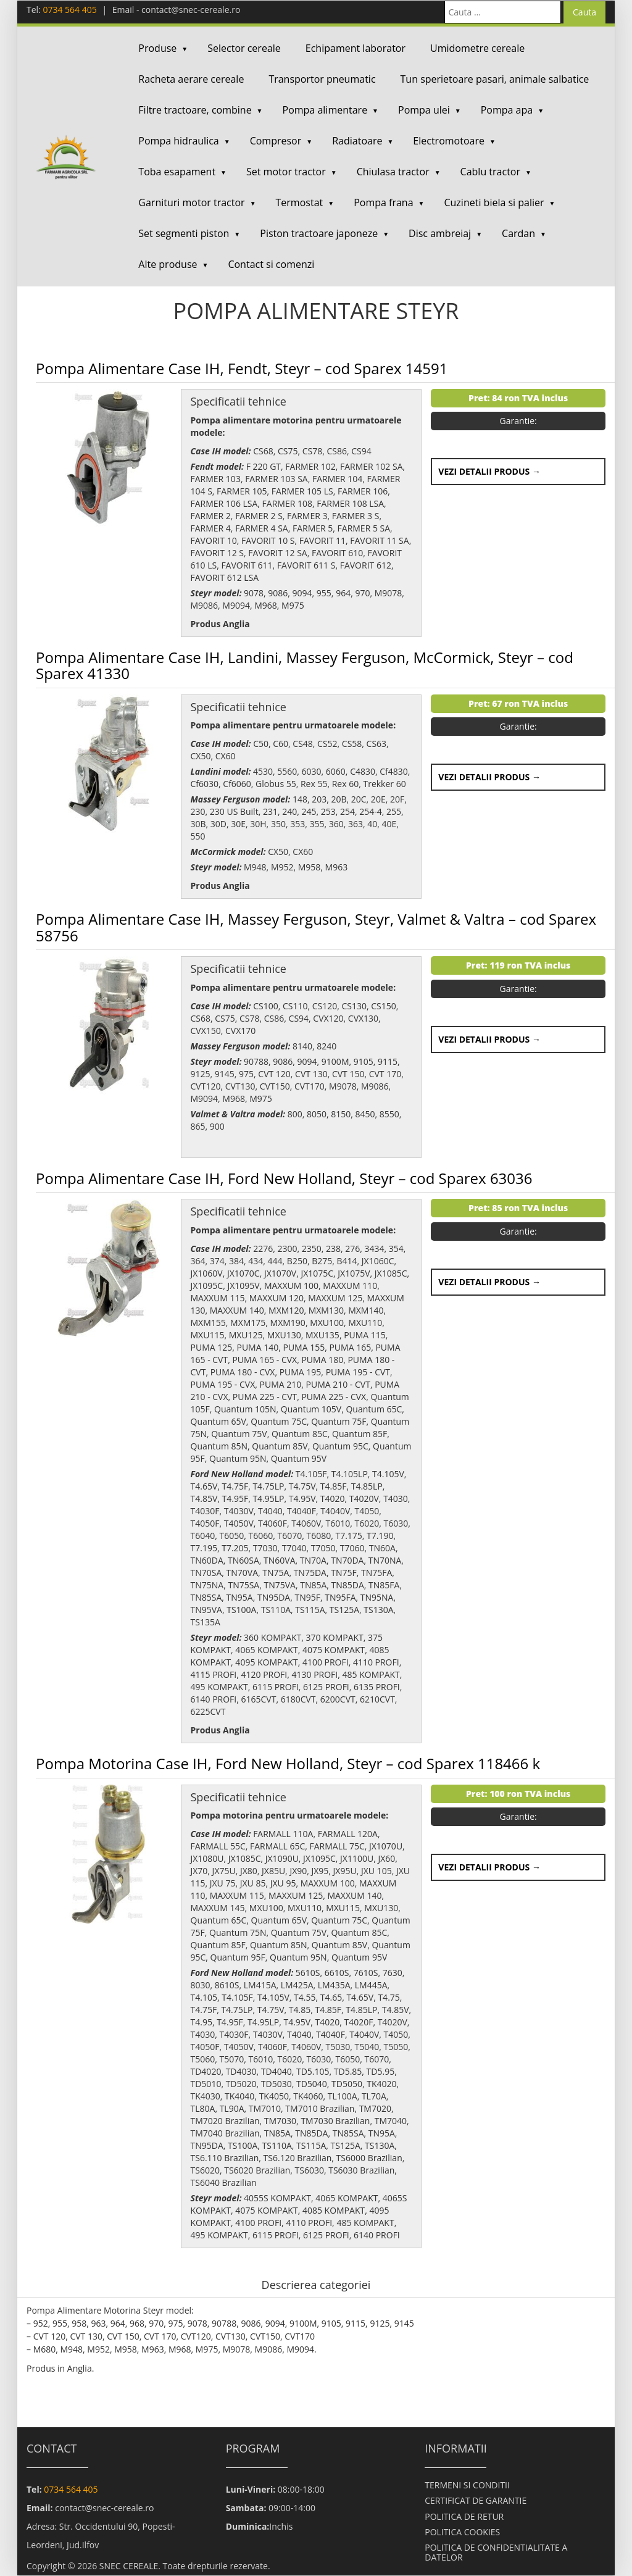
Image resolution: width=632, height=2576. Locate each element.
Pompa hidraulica (178, 141)
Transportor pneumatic (321, 79)
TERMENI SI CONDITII (467, 2485)
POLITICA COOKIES (462, 2532)
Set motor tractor (286, 171)
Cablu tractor (490, 171)
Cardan (518, 233)
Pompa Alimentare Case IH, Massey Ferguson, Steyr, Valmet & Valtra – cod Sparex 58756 (316, 927)
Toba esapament (176, 171)
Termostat (299, 202)
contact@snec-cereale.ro (190, 9)
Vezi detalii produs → (489, 471)
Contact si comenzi (271, 264)
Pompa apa (507, 110)
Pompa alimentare (325, 110)
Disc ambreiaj (440, 233)
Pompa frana (383, 202)
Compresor (276, 141)
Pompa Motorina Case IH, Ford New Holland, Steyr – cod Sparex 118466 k (288, 1763)
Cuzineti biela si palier (494, 202)
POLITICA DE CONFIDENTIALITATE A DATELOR (496, 2551)
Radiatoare (357, 141)
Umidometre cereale (477, 48)
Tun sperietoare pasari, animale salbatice (495, 79)
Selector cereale (244, 48)
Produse (157, 48)
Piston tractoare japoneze (319, 233)
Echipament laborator (355, 48)
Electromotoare (448, 141)
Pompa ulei (424, 110)
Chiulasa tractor (393, 171)
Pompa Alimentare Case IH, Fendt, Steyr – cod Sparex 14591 (241, 368)
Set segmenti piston (183, 233)
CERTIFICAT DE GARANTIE (475, 2500)
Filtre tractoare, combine (194, 110)
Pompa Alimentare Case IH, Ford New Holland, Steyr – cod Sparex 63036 (284, 1178)
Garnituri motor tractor (191, 202)
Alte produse (167, 264)
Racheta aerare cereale (191, 79)
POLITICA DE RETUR (464, 2516)
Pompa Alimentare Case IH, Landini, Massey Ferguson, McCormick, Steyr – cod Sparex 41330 (304, 665)
